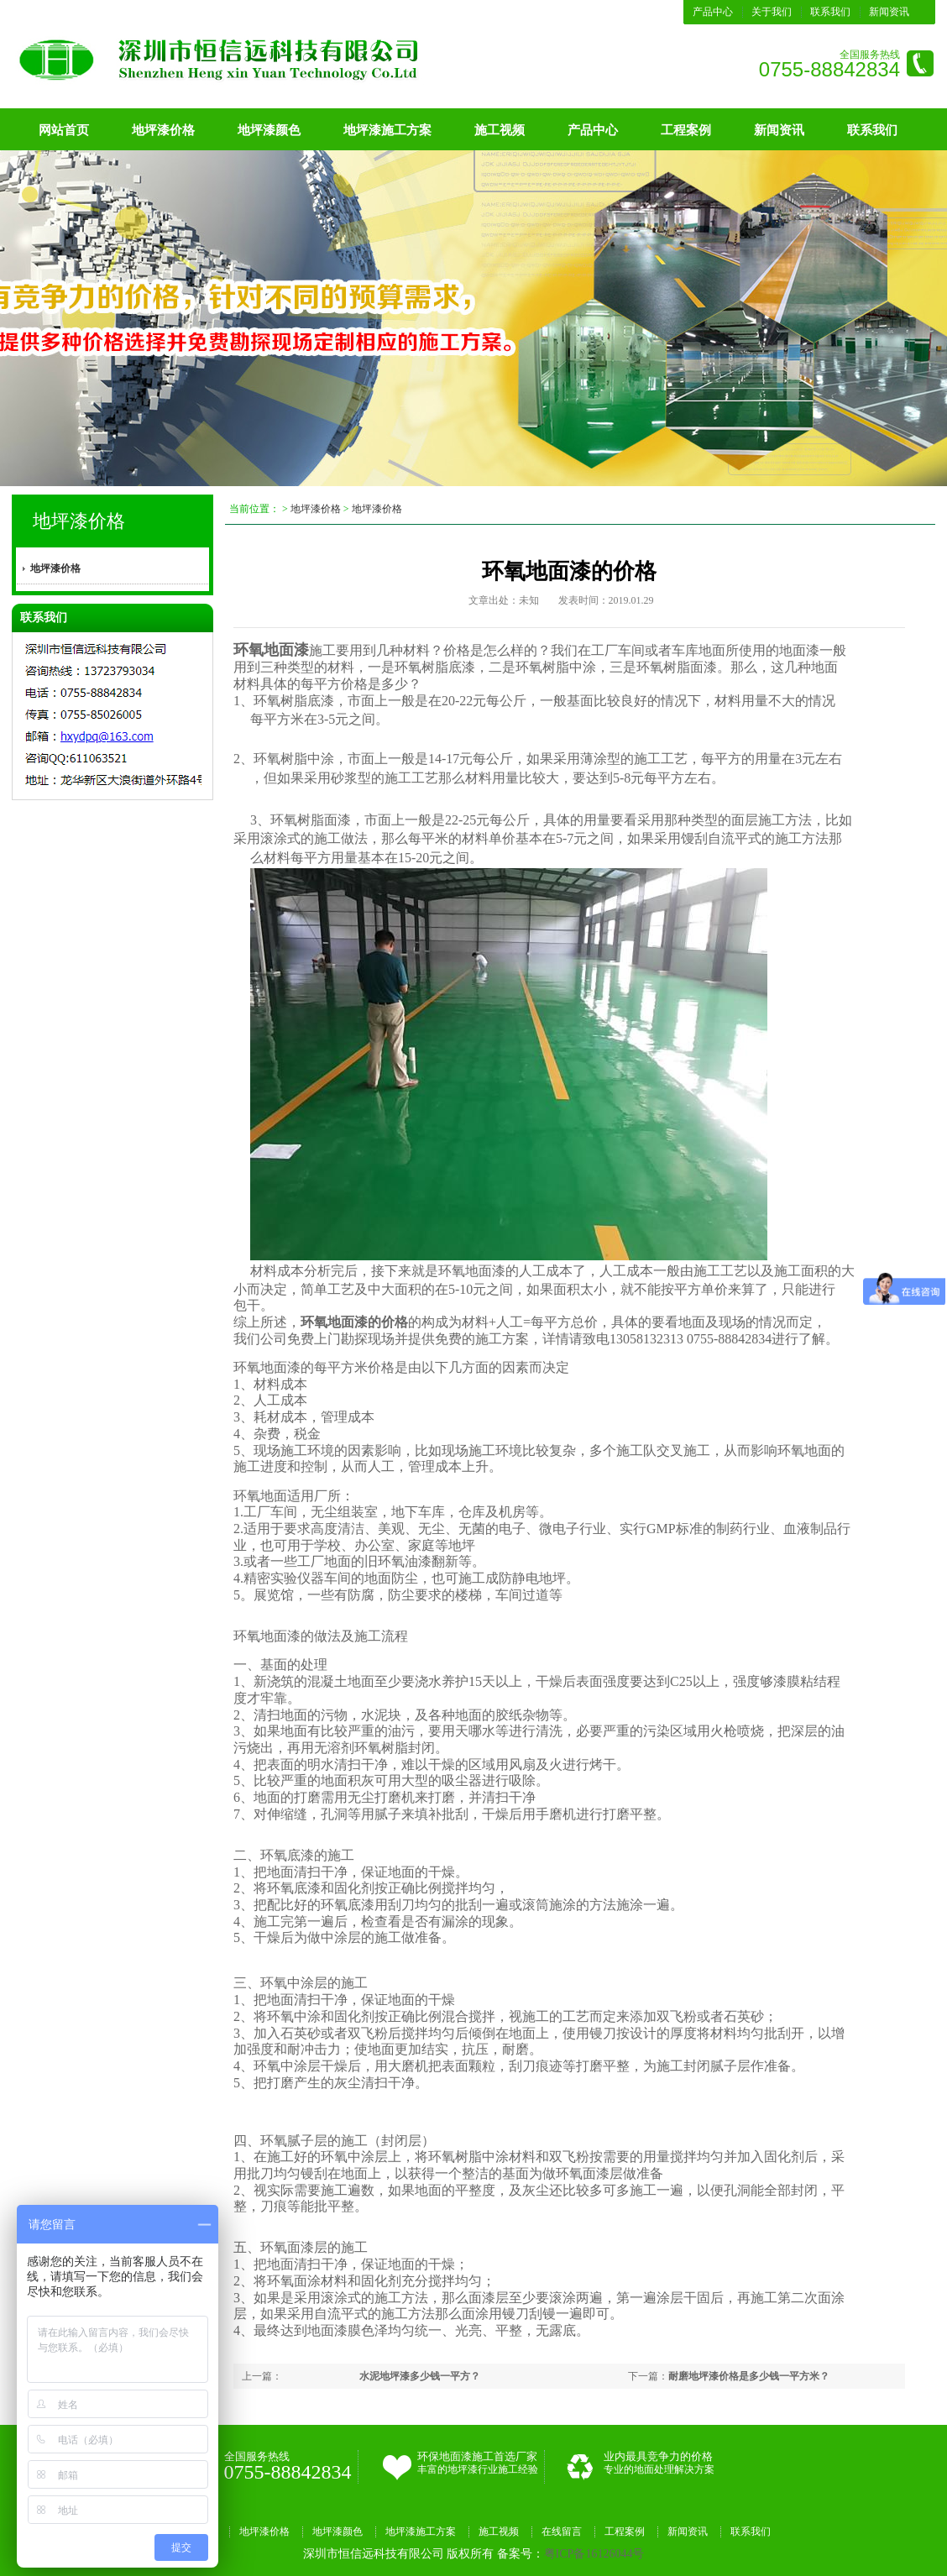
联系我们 (830, 12)
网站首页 (64, 130)
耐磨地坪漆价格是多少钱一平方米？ (748, 2376)
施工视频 (499, 130)
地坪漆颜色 (269, 130)
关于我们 (771, 12)
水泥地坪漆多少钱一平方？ (419, 2376)
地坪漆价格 (163, 130)
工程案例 (686, 130)
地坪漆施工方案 (387, 130)
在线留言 (562, 2531)
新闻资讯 (889, 12)
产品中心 (713, 12)
